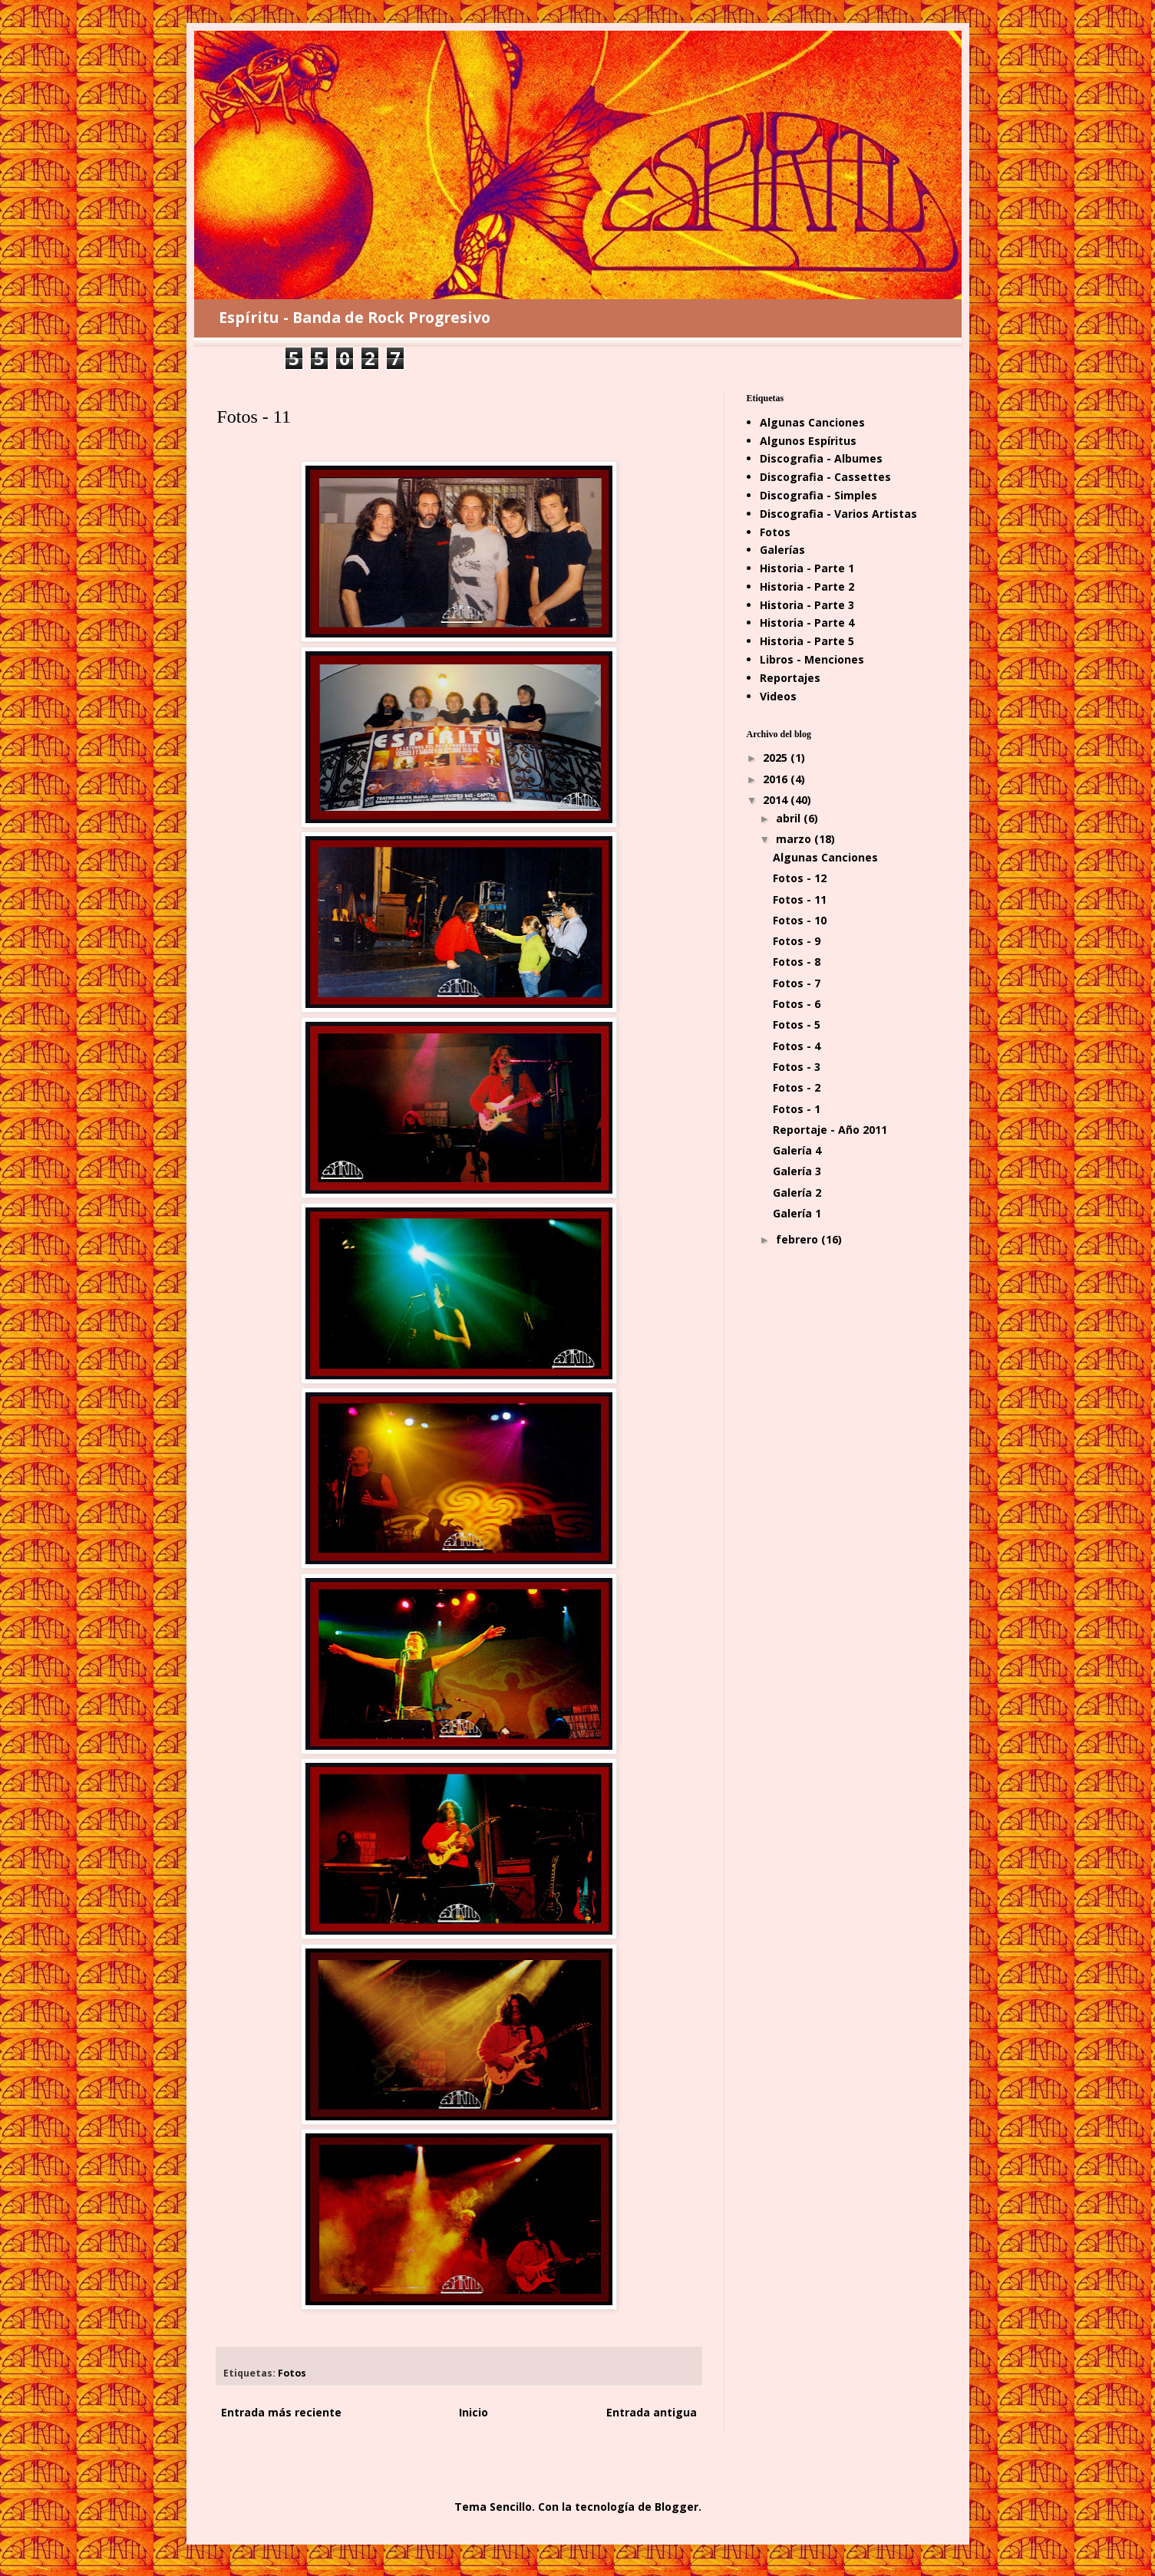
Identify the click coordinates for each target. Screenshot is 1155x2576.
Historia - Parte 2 (807, 586)
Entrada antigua (651, 2412)
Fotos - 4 (796, 1046)
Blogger (676, 2506)
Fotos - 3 (796, 1066)
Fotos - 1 (796, 1109)
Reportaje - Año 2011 (830, 1129)
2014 (776, 799)
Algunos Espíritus (808, 440)
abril (790, 818)
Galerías (782, 549)
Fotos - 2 (796, 1087)
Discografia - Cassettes (825, 476)
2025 (776, 757)
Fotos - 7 (796, 983)
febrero (798, 1239)
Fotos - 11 (800, 899)
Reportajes (790, 677)
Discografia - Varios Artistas (838, 513)
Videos (778, 696)
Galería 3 (797, 1171)
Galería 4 (797, 1150)
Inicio (473, 2412)
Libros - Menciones (812, 659)
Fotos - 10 (800, 920)
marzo (795, 839)
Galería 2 (797, 1192)
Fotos (292, 2373)
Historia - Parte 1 (807, 568)
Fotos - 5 (796, 1024)
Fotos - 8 (796, 961)
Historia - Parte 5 (807, 641)
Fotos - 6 (796, 1003)
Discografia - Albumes (821, 458)
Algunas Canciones (812, 422)
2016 (776, 779)
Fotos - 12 (800, 878)
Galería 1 (797, 1213)
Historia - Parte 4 (807, 622)
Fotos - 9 (796, 941)
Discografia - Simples (818, 495)
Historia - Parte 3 (807, 605)
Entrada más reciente (281, 2412)
